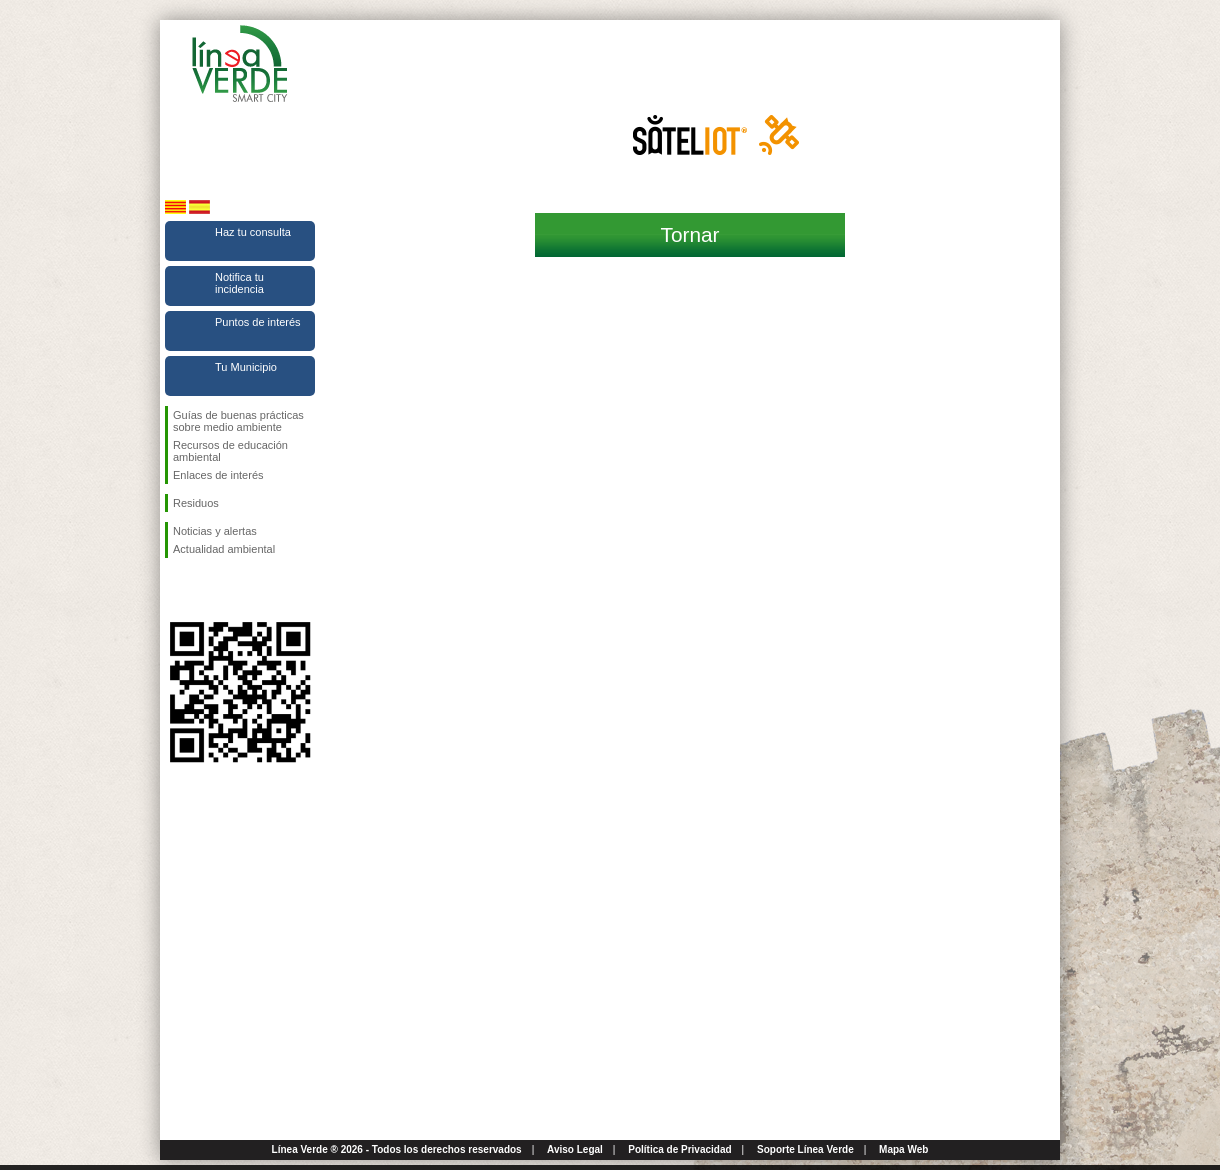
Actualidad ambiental (224, 549)
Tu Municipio (246, 367)
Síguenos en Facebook (177, 590)
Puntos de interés (258, 322)
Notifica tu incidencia (239, 283)
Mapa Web (903, 1149)
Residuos (196, 503)
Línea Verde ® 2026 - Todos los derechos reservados (397, 1149)
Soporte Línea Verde (805, 1149)
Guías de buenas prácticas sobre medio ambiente (238, 421)
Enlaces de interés (218, 475)
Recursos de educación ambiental (230, 451)
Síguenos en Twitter (210, 590)
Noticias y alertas (215, 531)
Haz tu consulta (253, 232)
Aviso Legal (575, 1149)
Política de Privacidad (679, 1149)
